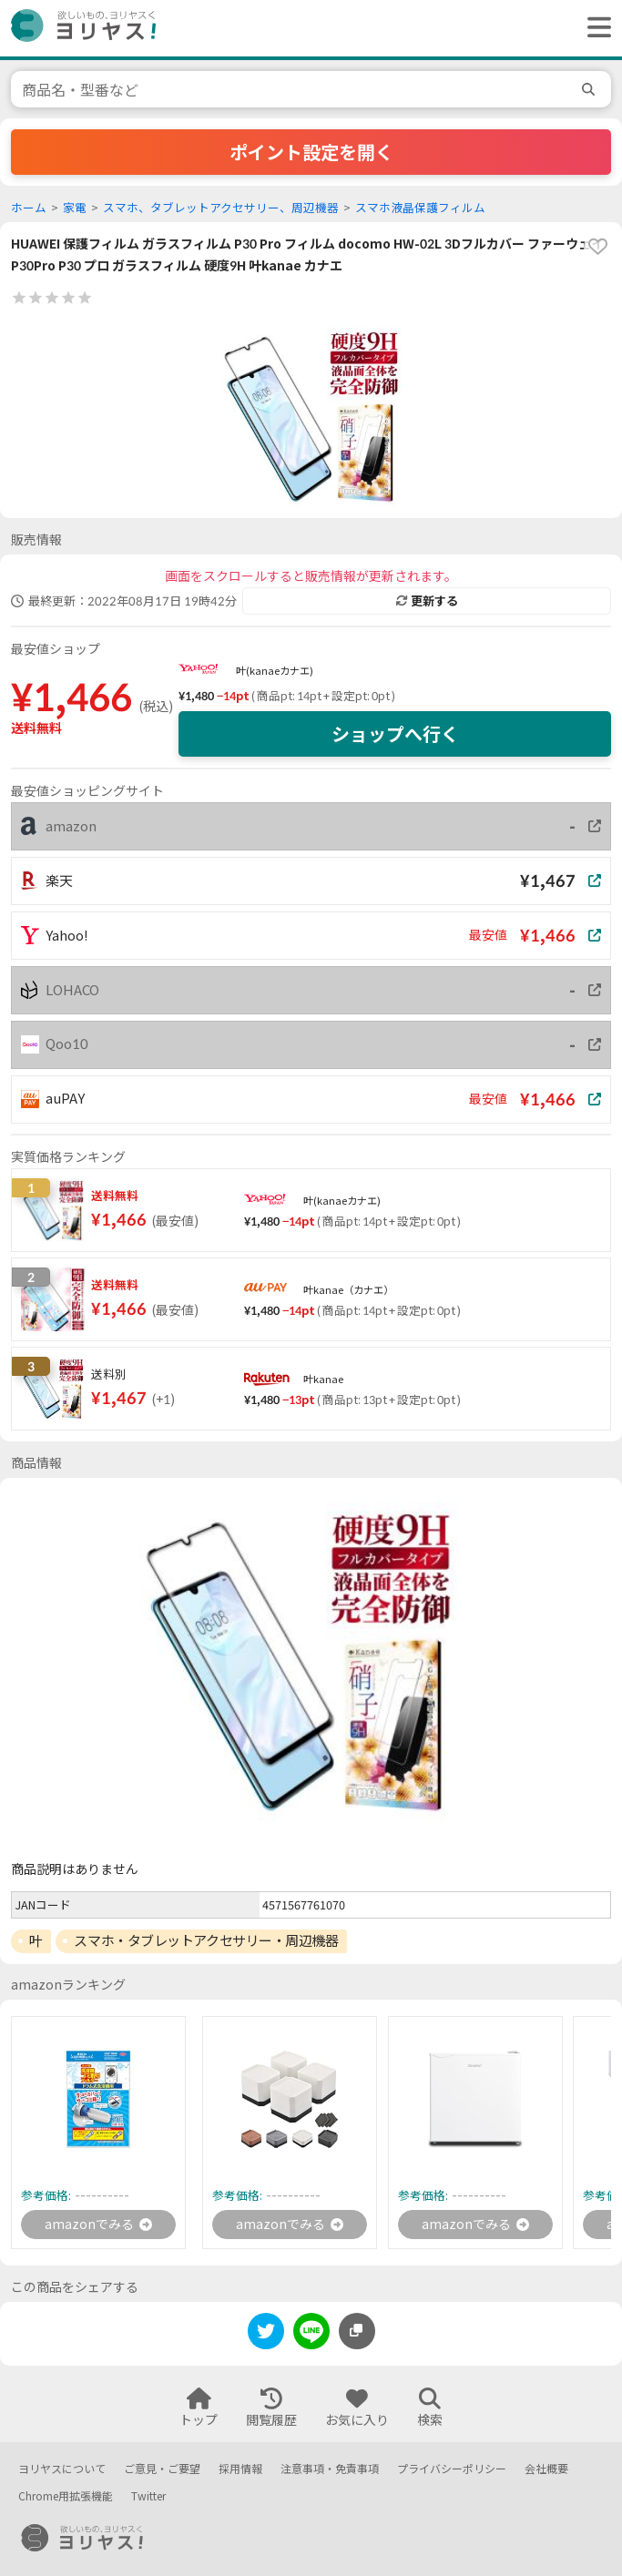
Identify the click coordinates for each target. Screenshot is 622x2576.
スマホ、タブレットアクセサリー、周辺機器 (221, 208)
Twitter (148, 2496)
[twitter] (266, 2334)
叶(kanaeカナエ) (274, 671)
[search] (591, 89)
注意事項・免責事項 (329, 2469)
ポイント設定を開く (311, 152)
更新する (427, 601)
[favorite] (597, 246)
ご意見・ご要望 (162, 2469)
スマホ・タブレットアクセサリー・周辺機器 (206, 1940)
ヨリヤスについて (62, 2469)
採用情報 (240, 2469)
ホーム (28, 208)
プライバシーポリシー (451, 2469)
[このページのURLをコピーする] (357, 2331)
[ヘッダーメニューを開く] (594, 28)
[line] (311, 2334)
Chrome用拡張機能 (65, 2496)
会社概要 (546, 2469)
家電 (75, 208)
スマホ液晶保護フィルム (420, 208)
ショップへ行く (395, 734)
